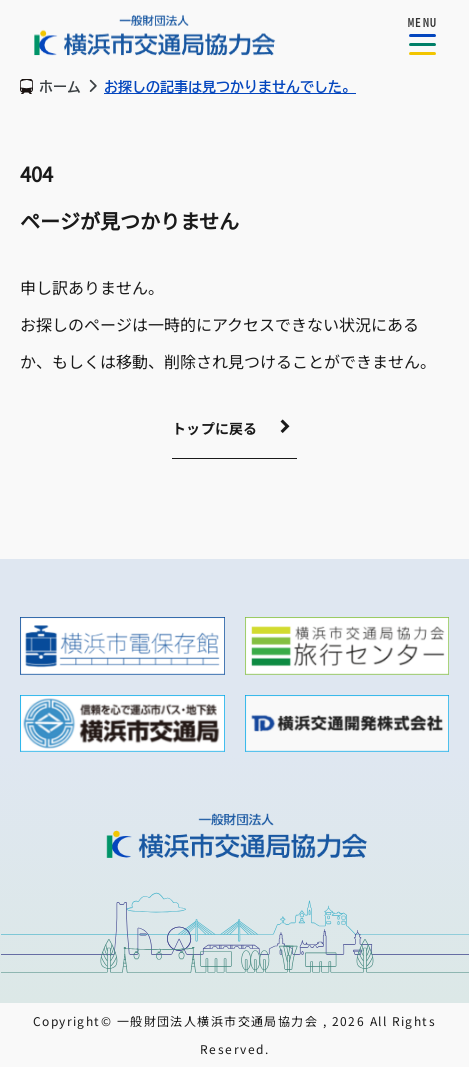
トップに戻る (215, 428)
